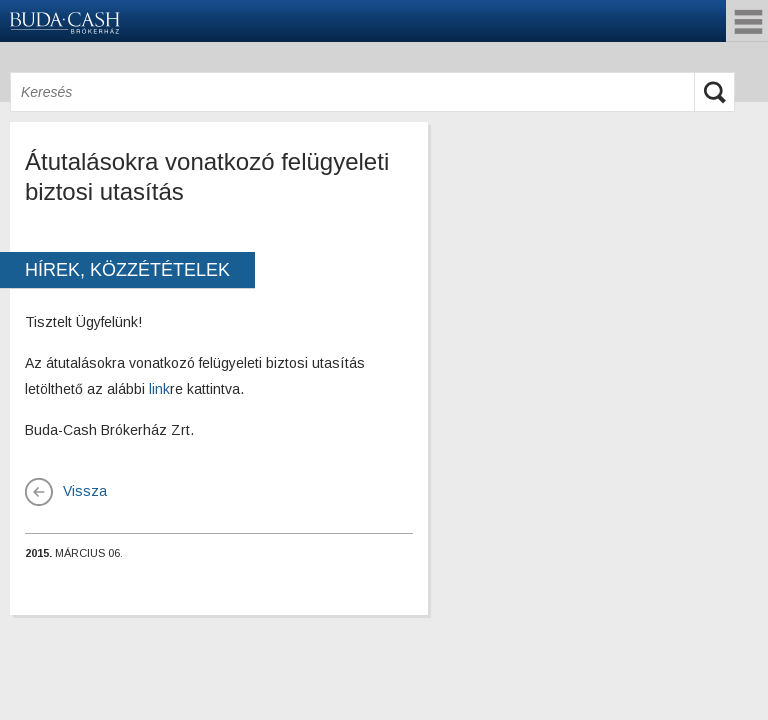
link (159, 389)
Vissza (85, 491)
